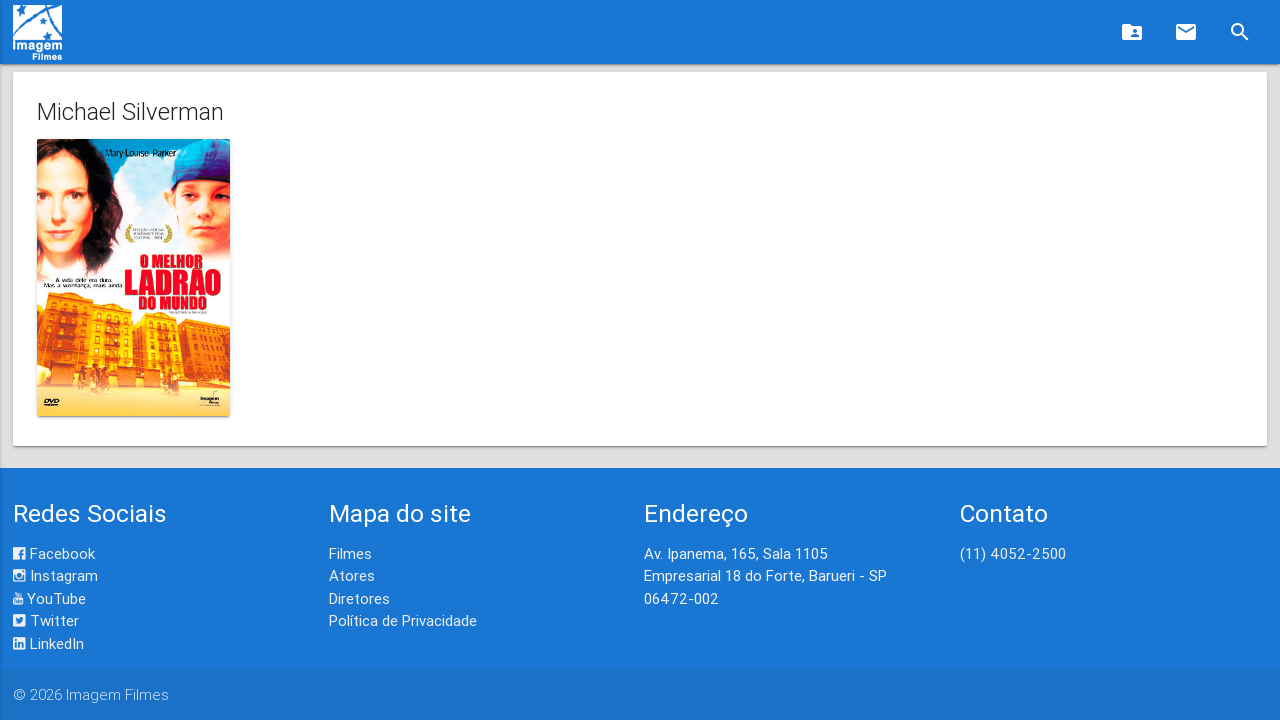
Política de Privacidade (403, 620)
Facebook (54, 553)
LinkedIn (48, 643)
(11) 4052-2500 (1013, 553)
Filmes (350, 553)
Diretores (359, 598)
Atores (352, 575)
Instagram (55, 575)
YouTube (49, 598)
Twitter (46, 620)
